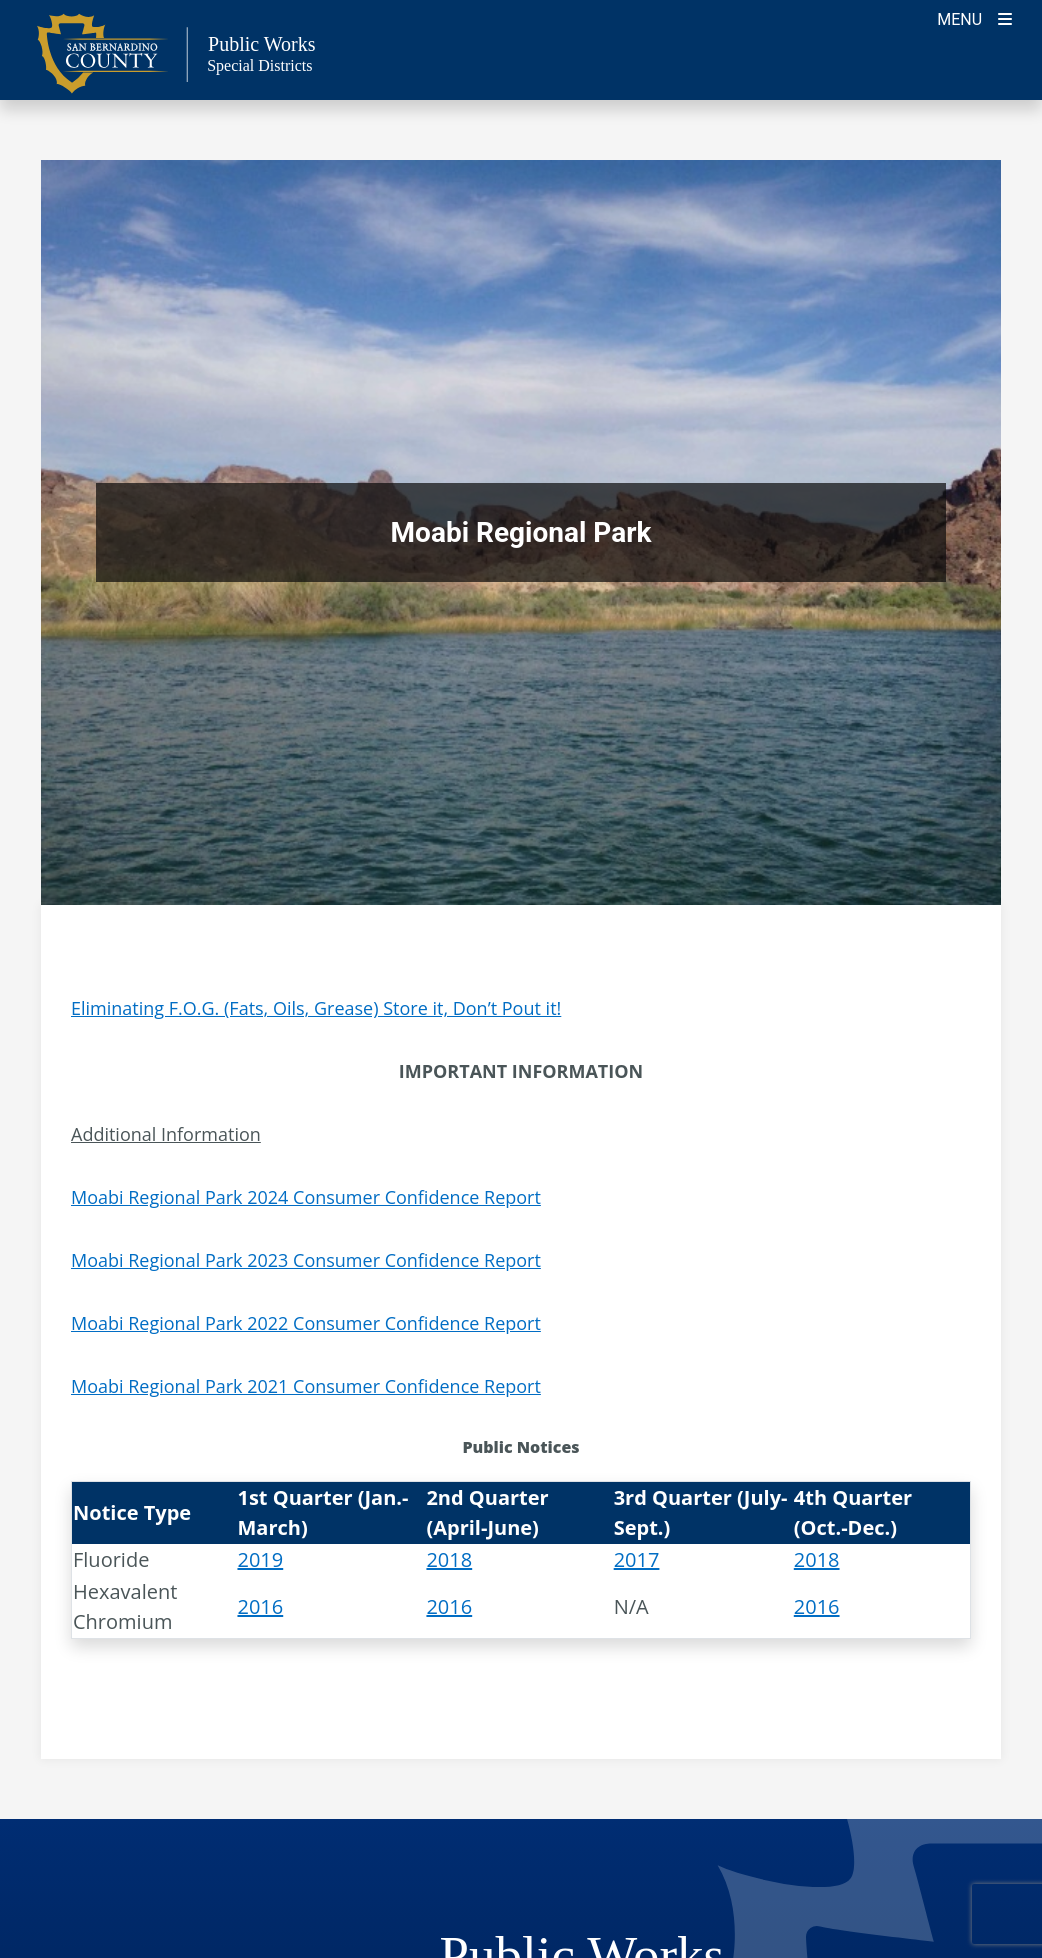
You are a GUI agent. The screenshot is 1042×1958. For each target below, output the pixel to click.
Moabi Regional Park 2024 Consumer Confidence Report (306, 1197)
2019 (260, 1559)
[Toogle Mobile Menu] (974, 17)
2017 (637, 1559)
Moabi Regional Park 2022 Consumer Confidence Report (306, 1323)
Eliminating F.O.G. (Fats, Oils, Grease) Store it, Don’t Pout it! (316, 1008)
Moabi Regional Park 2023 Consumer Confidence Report (306, 1260)
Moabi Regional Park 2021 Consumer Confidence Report (306, 1386)
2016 (260, 1606)
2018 (449, 1559)
